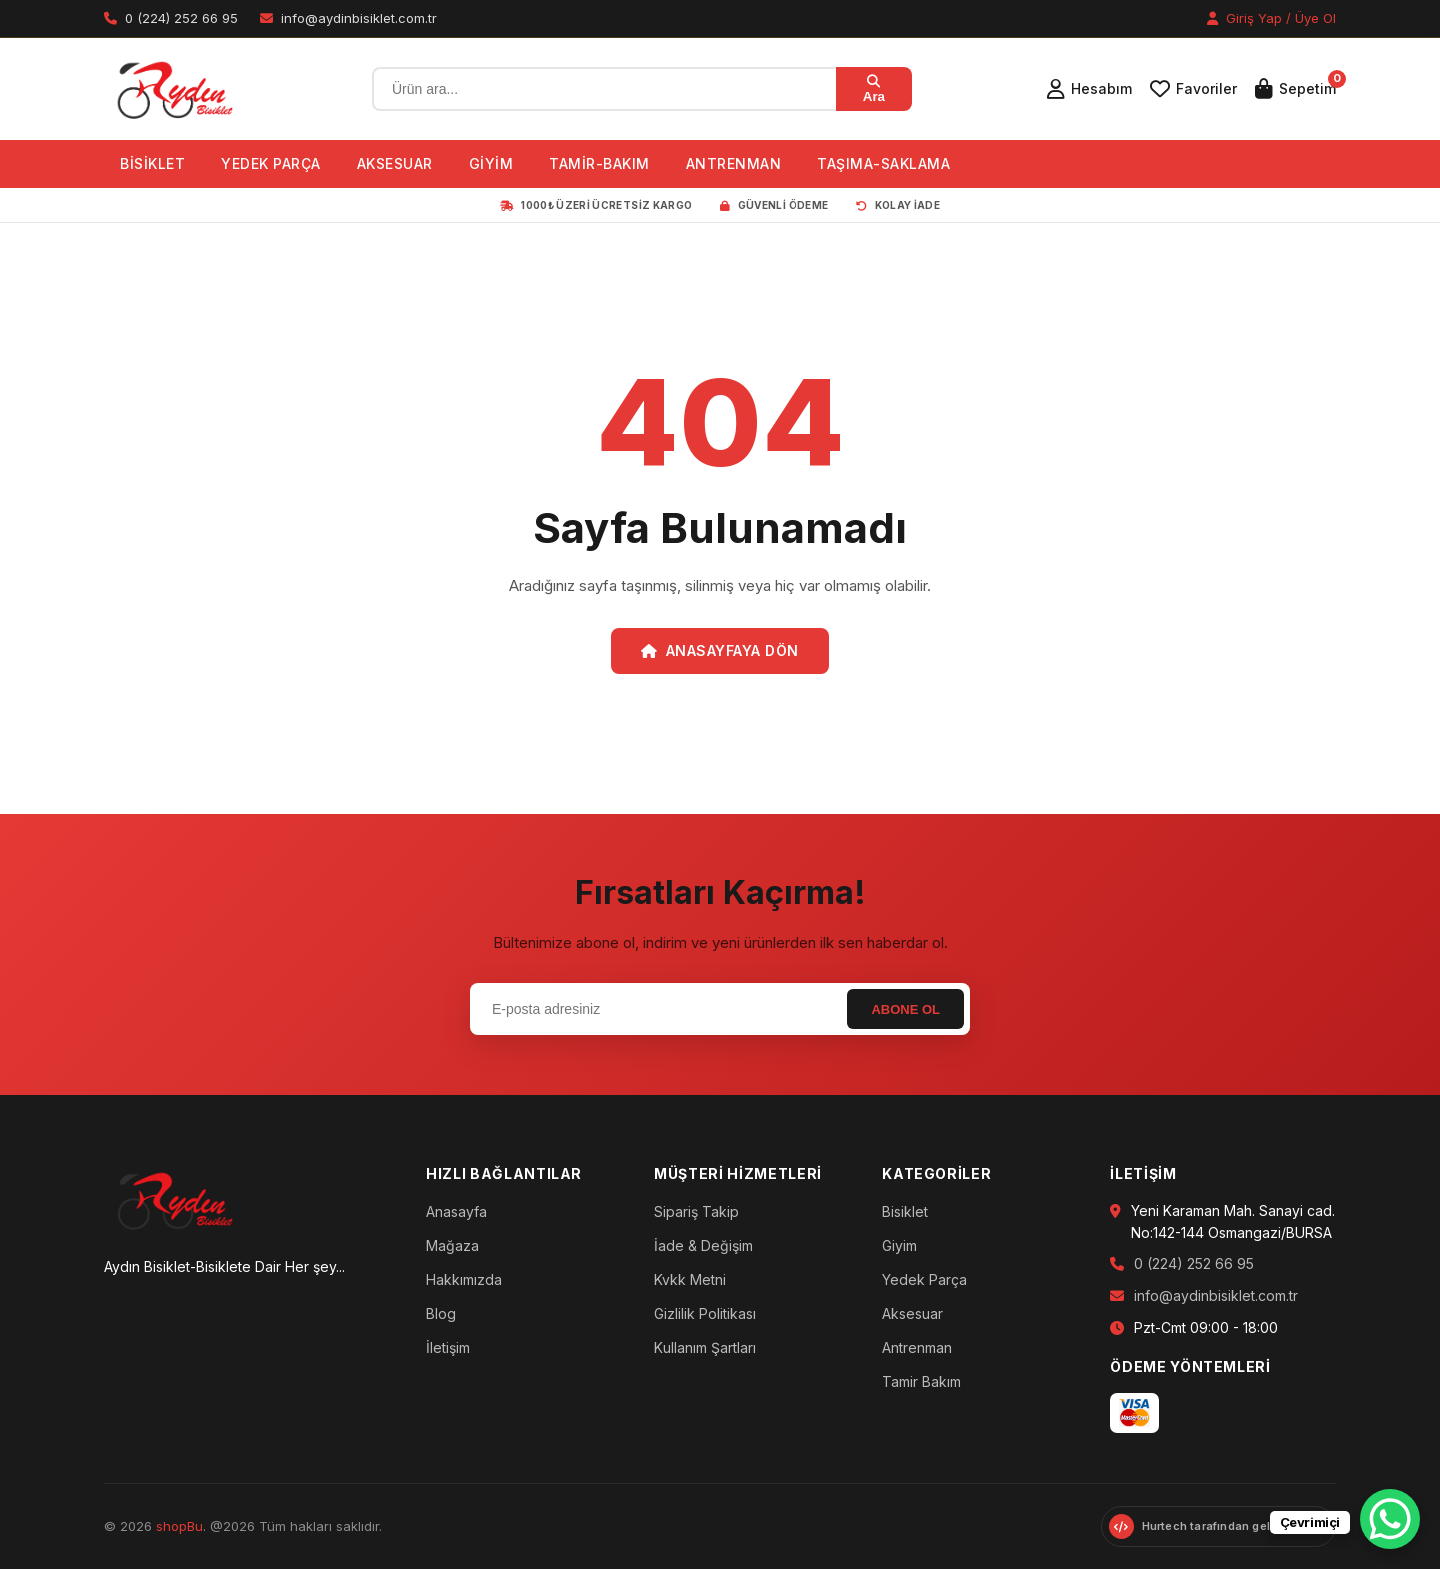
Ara (874, 89)
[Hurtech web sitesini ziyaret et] (1218, 1526)
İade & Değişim (703, 1245)
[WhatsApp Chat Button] (1390, 1519)
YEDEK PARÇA (271, 163)
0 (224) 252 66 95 (1194, 1263)
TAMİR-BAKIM (599, 163)
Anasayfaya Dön (720, 650)
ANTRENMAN (734, 163)
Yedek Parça (924, 1279)
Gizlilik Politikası (705, 1313)
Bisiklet (905, 1211)
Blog (441, 1313)
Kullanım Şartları (705, 1347)
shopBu (179, 1526)
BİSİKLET (152, 163)
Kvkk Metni (690, 1279)
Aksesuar (912, 1313)
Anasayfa (456, 1211)
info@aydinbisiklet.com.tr (1216, 1295)
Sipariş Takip (696, 1211)
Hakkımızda (464, 1279)
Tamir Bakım (921, 1381)
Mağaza (452, 1245)
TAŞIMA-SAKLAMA (883, 163)
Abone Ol (905, 1009)
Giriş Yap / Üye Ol (1271, 18)
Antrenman (917, 1347)
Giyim (899, 1245)
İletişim (448, 1347)
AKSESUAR (395, 163)
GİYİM (491, 163)
